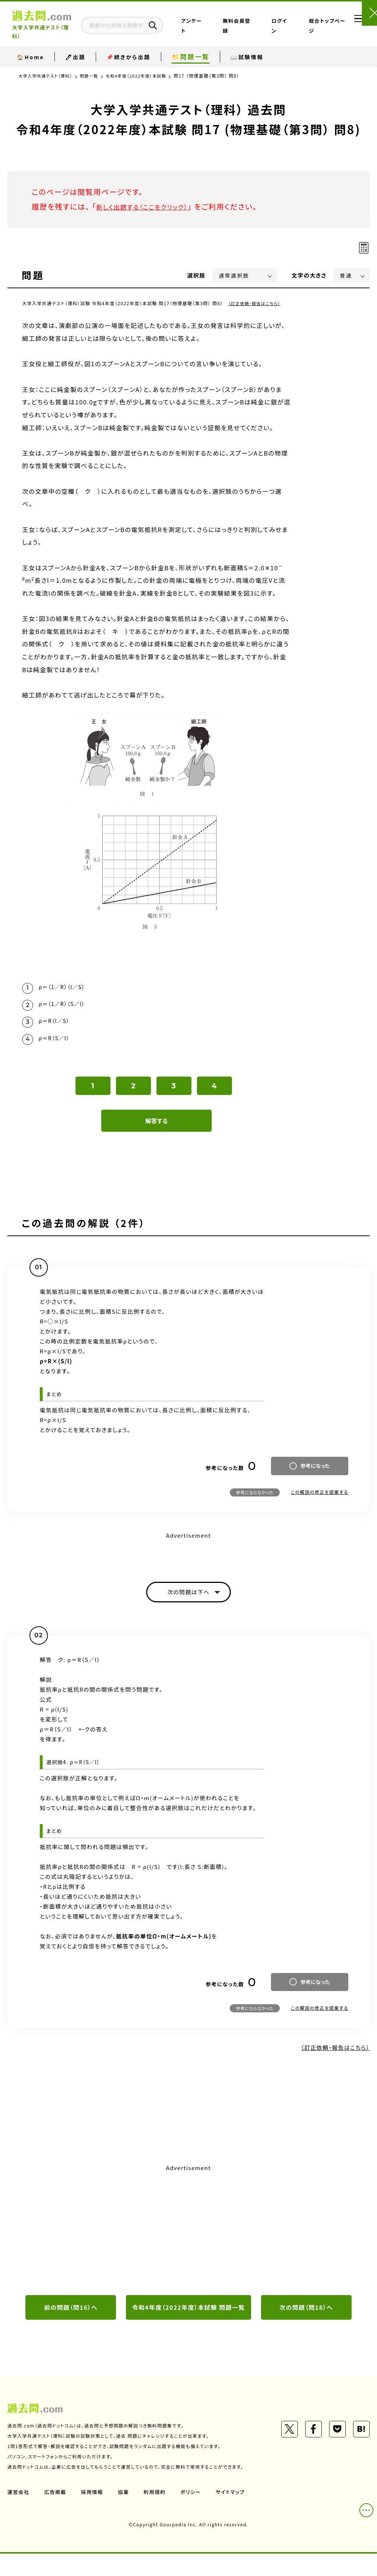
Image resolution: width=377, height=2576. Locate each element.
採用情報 (93, 2514)
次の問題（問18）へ (306, 2317)
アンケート (226, 26)
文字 (309, 275)
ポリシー (194, 2514)
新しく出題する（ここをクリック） (150, 206)
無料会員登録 (255, 26)
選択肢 (196, 275)
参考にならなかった (255, 1499)
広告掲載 (56, 2514)
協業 (125, 2514)
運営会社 (18, 2514)
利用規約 (157, 2514)
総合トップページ (316, 26)
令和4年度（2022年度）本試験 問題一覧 (188, 2323)
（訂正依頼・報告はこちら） (256, 303)
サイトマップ (235, 2514)
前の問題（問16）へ (71, 2317)
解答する (156, 1128)
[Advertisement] (188, 2238)
